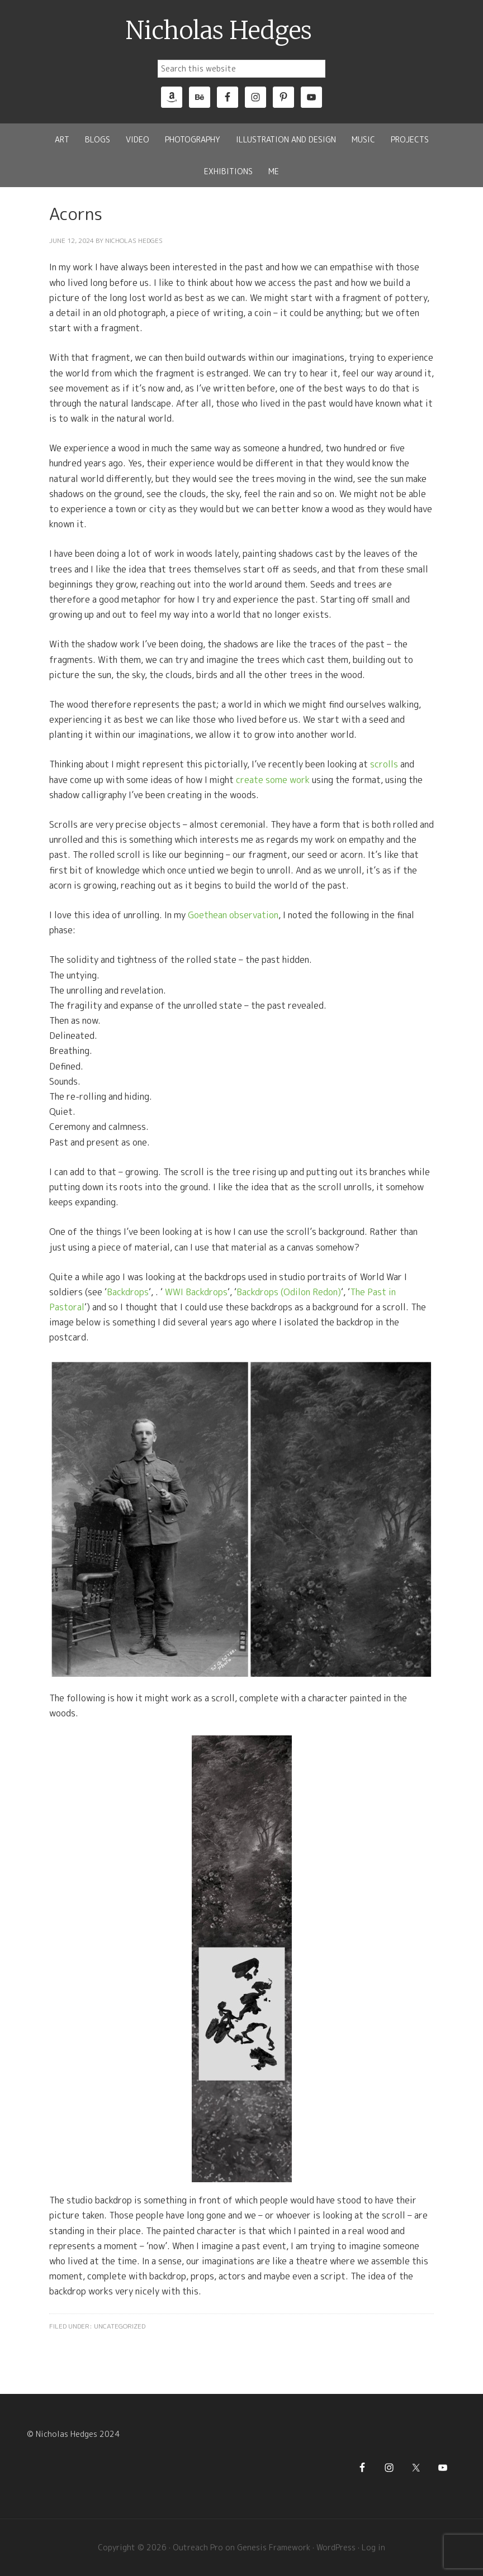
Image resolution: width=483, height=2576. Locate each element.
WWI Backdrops (196, 1292)
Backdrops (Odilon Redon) (288, 1292)
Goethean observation (233, 915)
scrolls (384, 764)
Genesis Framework (273, 2547)
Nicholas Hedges (219, 31)
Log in (373, 2547)
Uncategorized (119, 2326)
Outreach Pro (198, 2547)
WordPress (336, 2547)
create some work (273, 780)
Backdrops (128, 1292)
